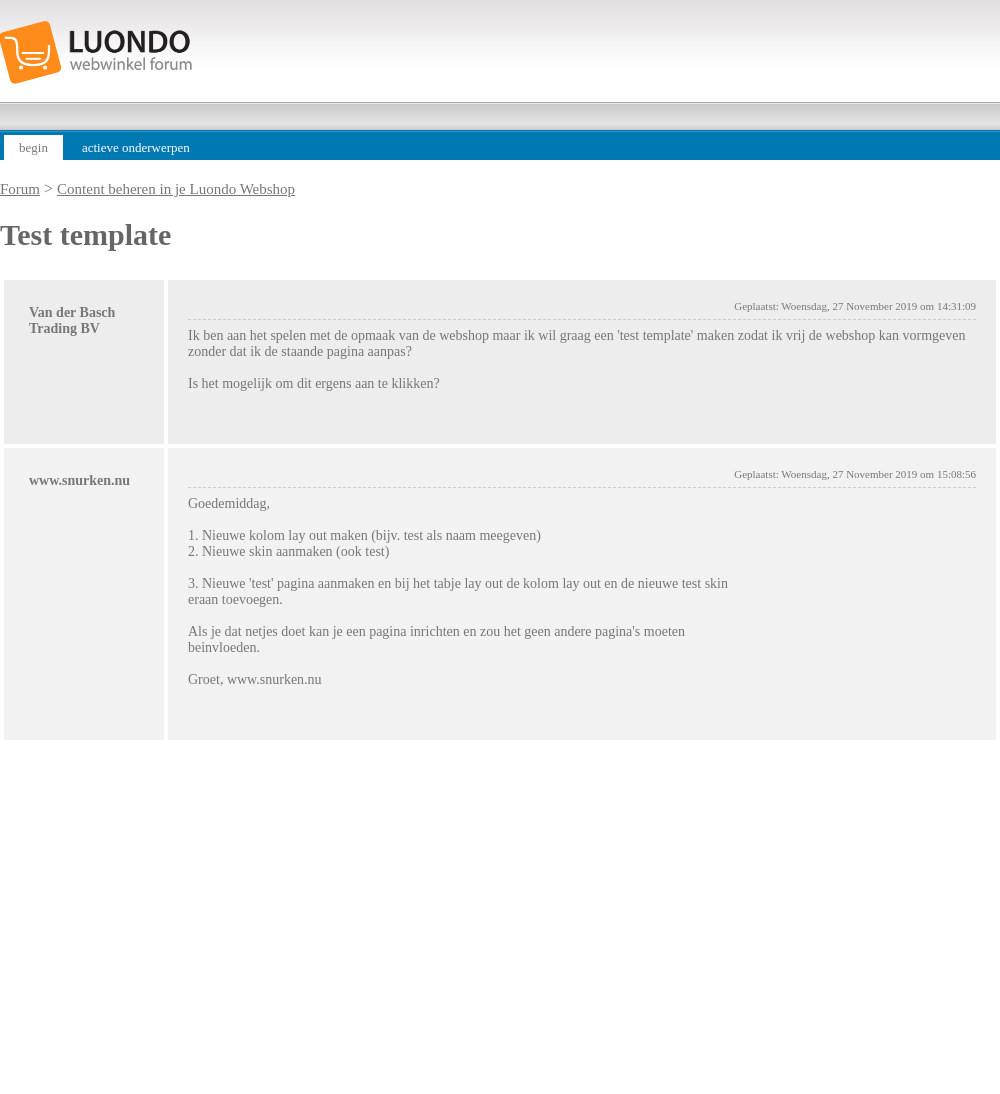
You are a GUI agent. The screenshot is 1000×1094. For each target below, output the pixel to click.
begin (33, 147)
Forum (20, 189)
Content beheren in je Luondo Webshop (176, 189)
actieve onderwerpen (136, 147)
